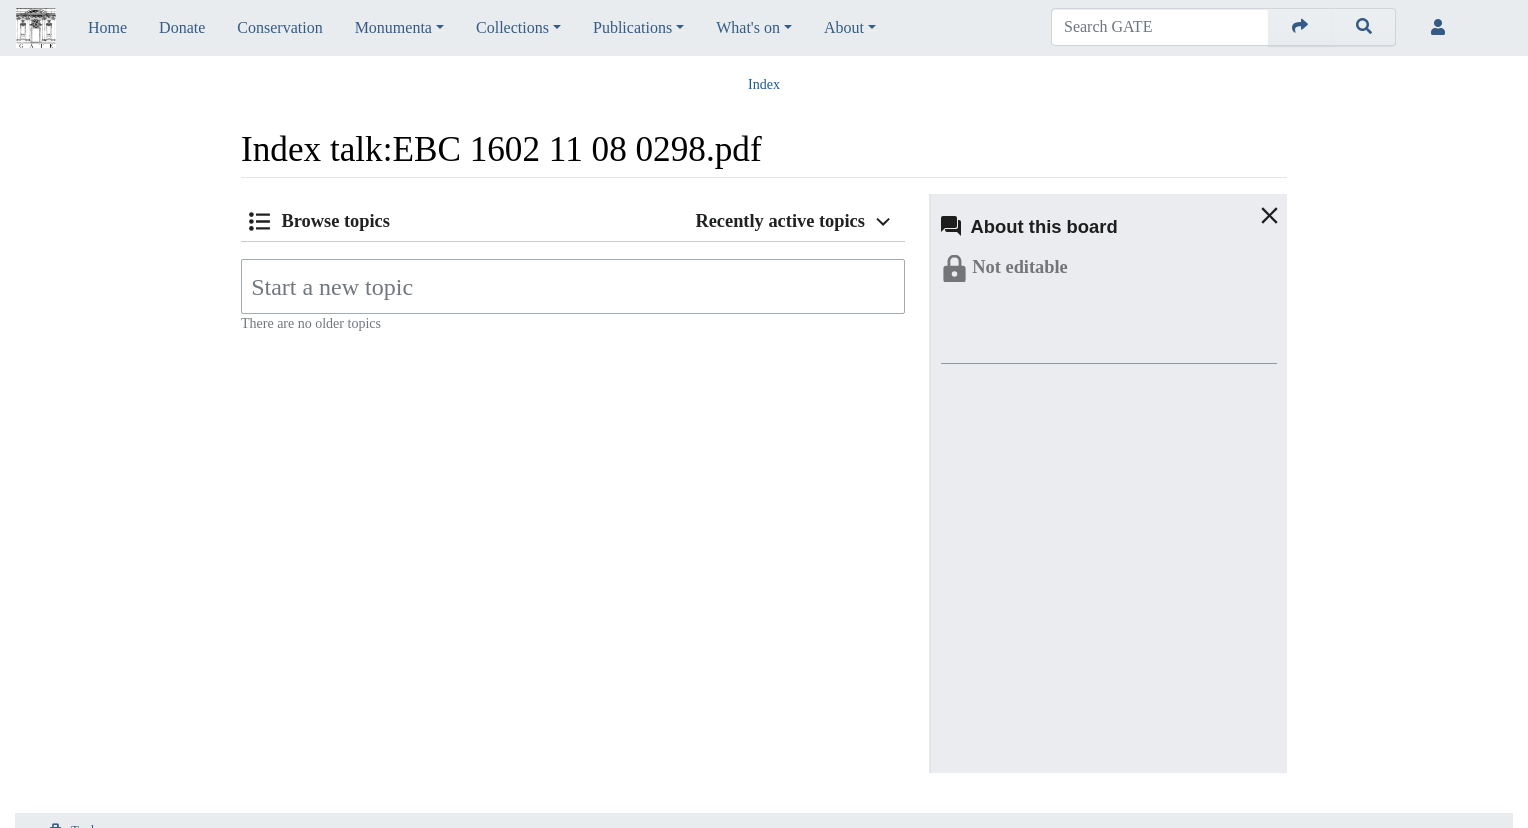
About (844, 27)
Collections (512, 27)
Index (764, 84)
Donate (182, 27)
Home (107, 27)
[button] (1250, 215)
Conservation (279, 27)
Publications (632, 27)
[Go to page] (1300, 27)
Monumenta (393, 27)
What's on (748, 27)
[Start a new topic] (573, 286)
